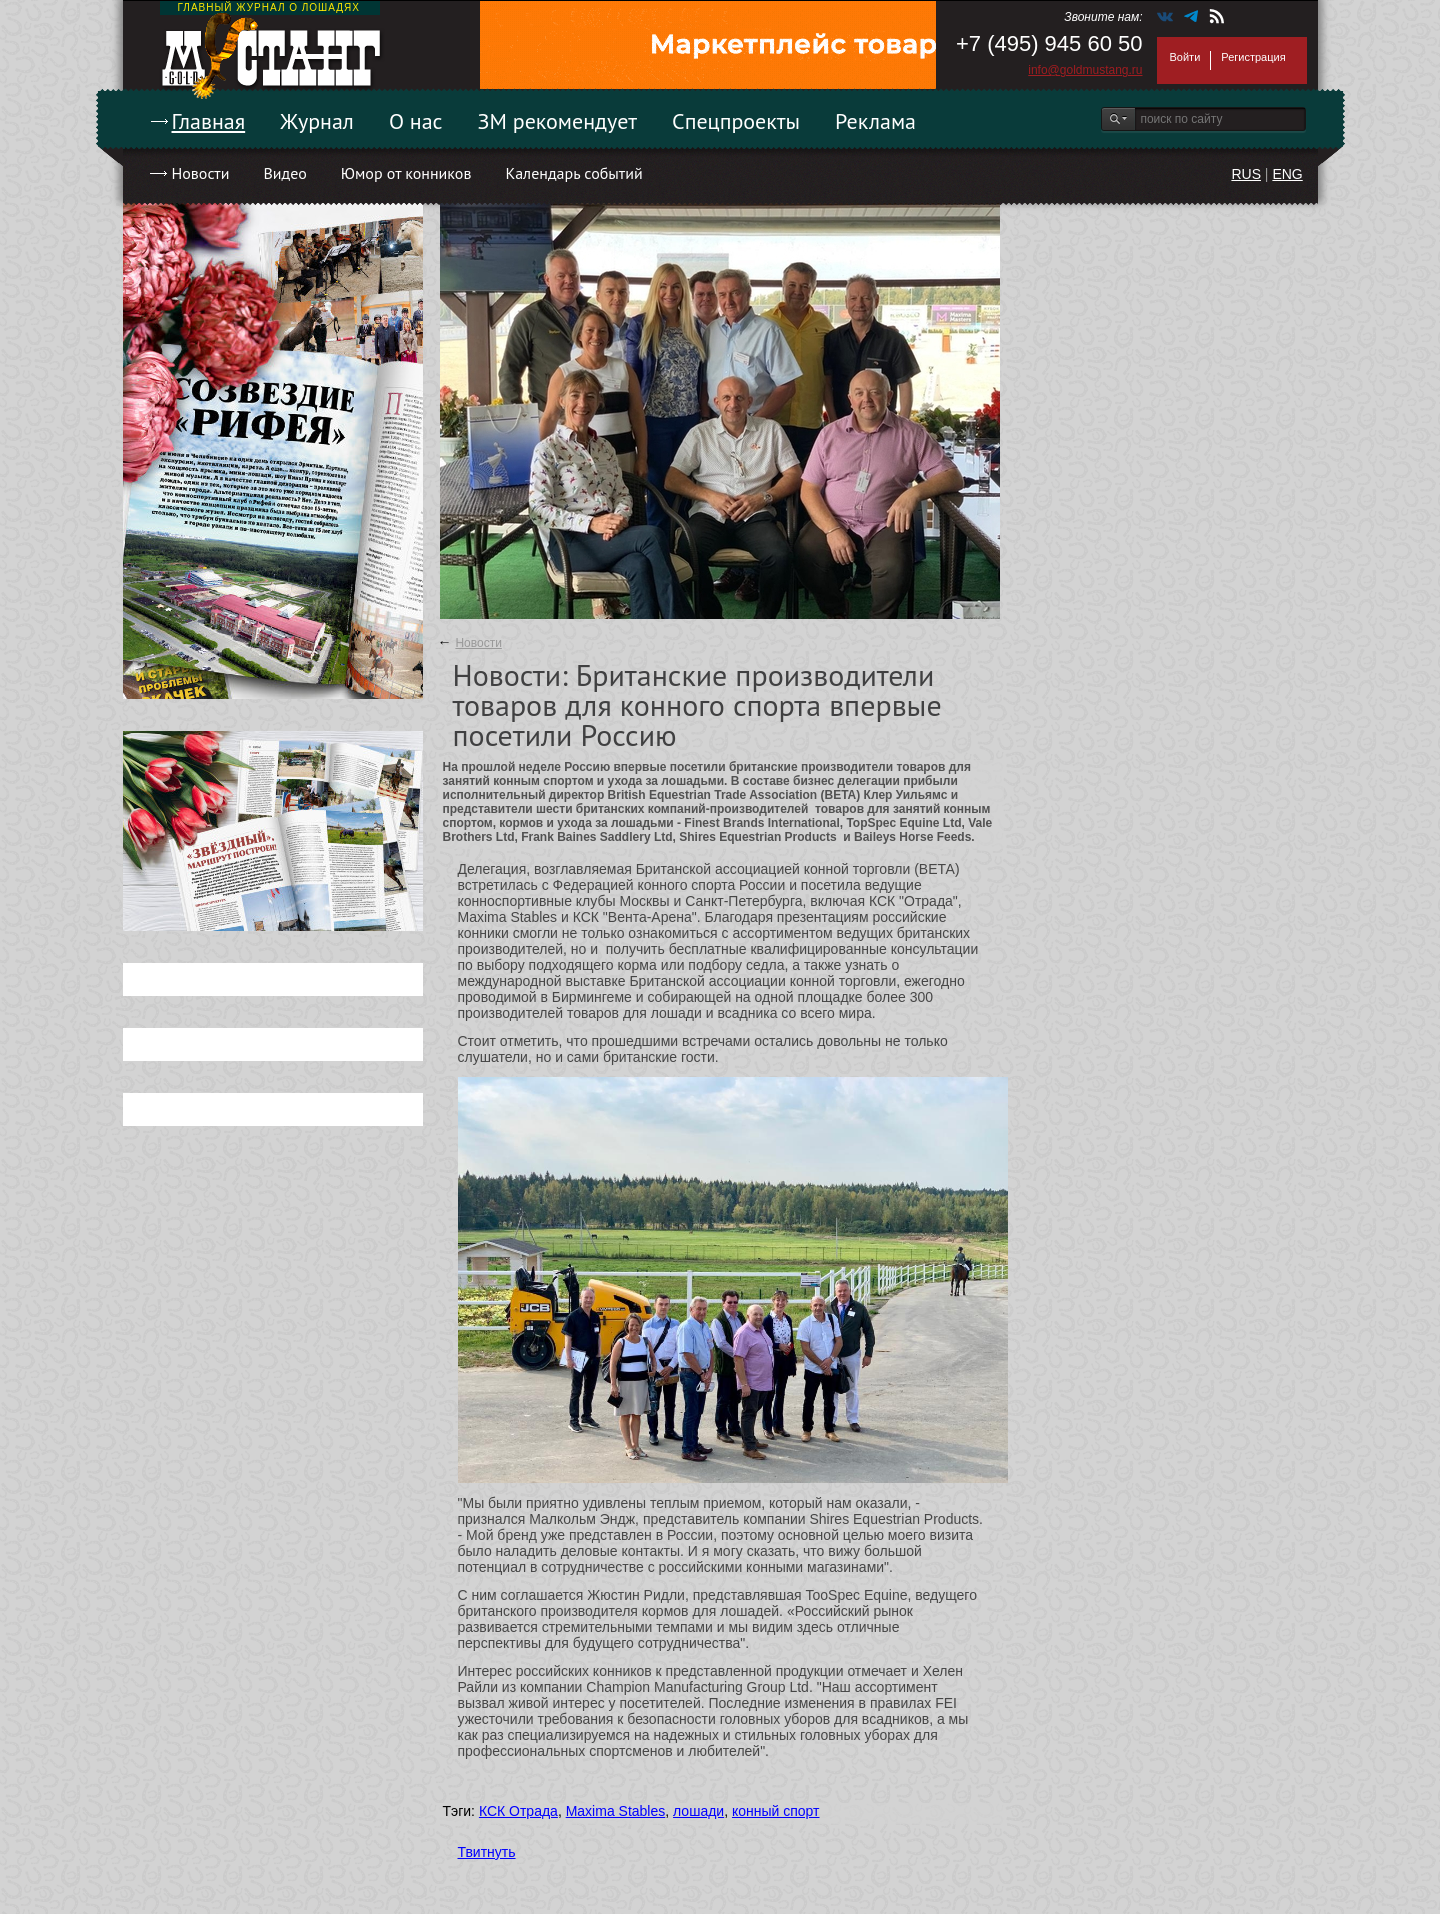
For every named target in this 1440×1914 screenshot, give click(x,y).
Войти (1185, 57)
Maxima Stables (616, 1811)
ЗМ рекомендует (558, 121)
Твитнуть (487, 1852)
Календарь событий (573, 173)
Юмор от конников (406, 173)
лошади (698, 1811)
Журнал (317, 121)
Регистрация (1253, 57)
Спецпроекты (736, 121)
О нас (416, 121)
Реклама (875, 121)
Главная (209, 121)
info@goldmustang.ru (1085, 70)
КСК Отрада (518, 1811)
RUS (1246, 174)
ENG (1287, 174)
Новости (201, 173)
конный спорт (776, 1811)
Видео (284, 173)
